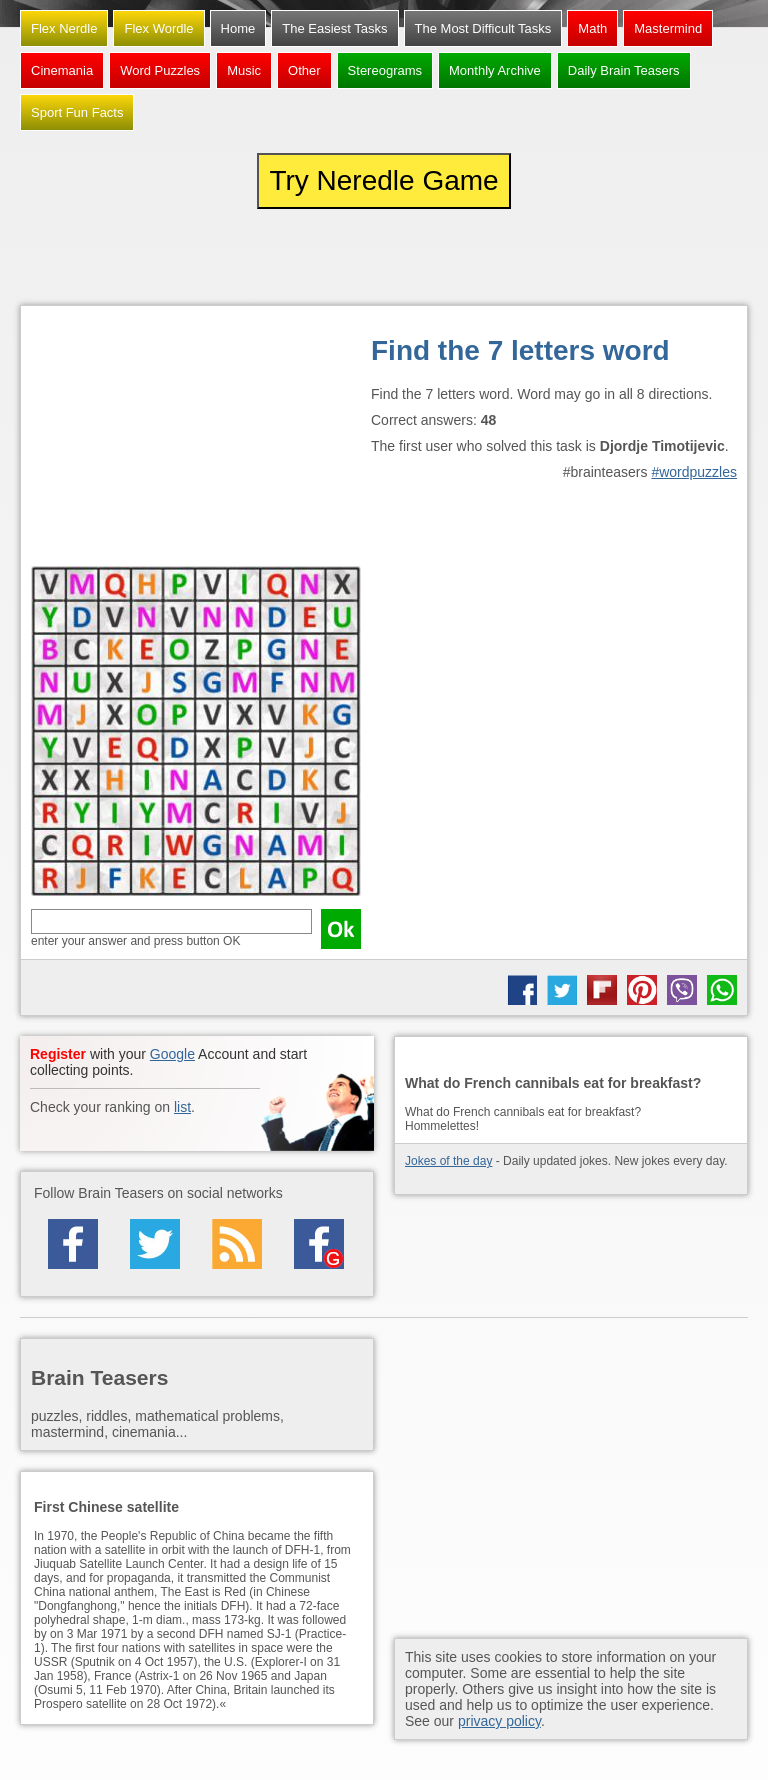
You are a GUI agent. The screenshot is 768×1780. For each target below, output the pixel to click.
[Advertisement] (196, 441)
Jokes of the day (448, 1161)
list (182, 1107)
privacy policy (499, 1721)
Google (172, 1054)
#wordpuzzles (694, 472)
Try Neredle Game (383, 180)
